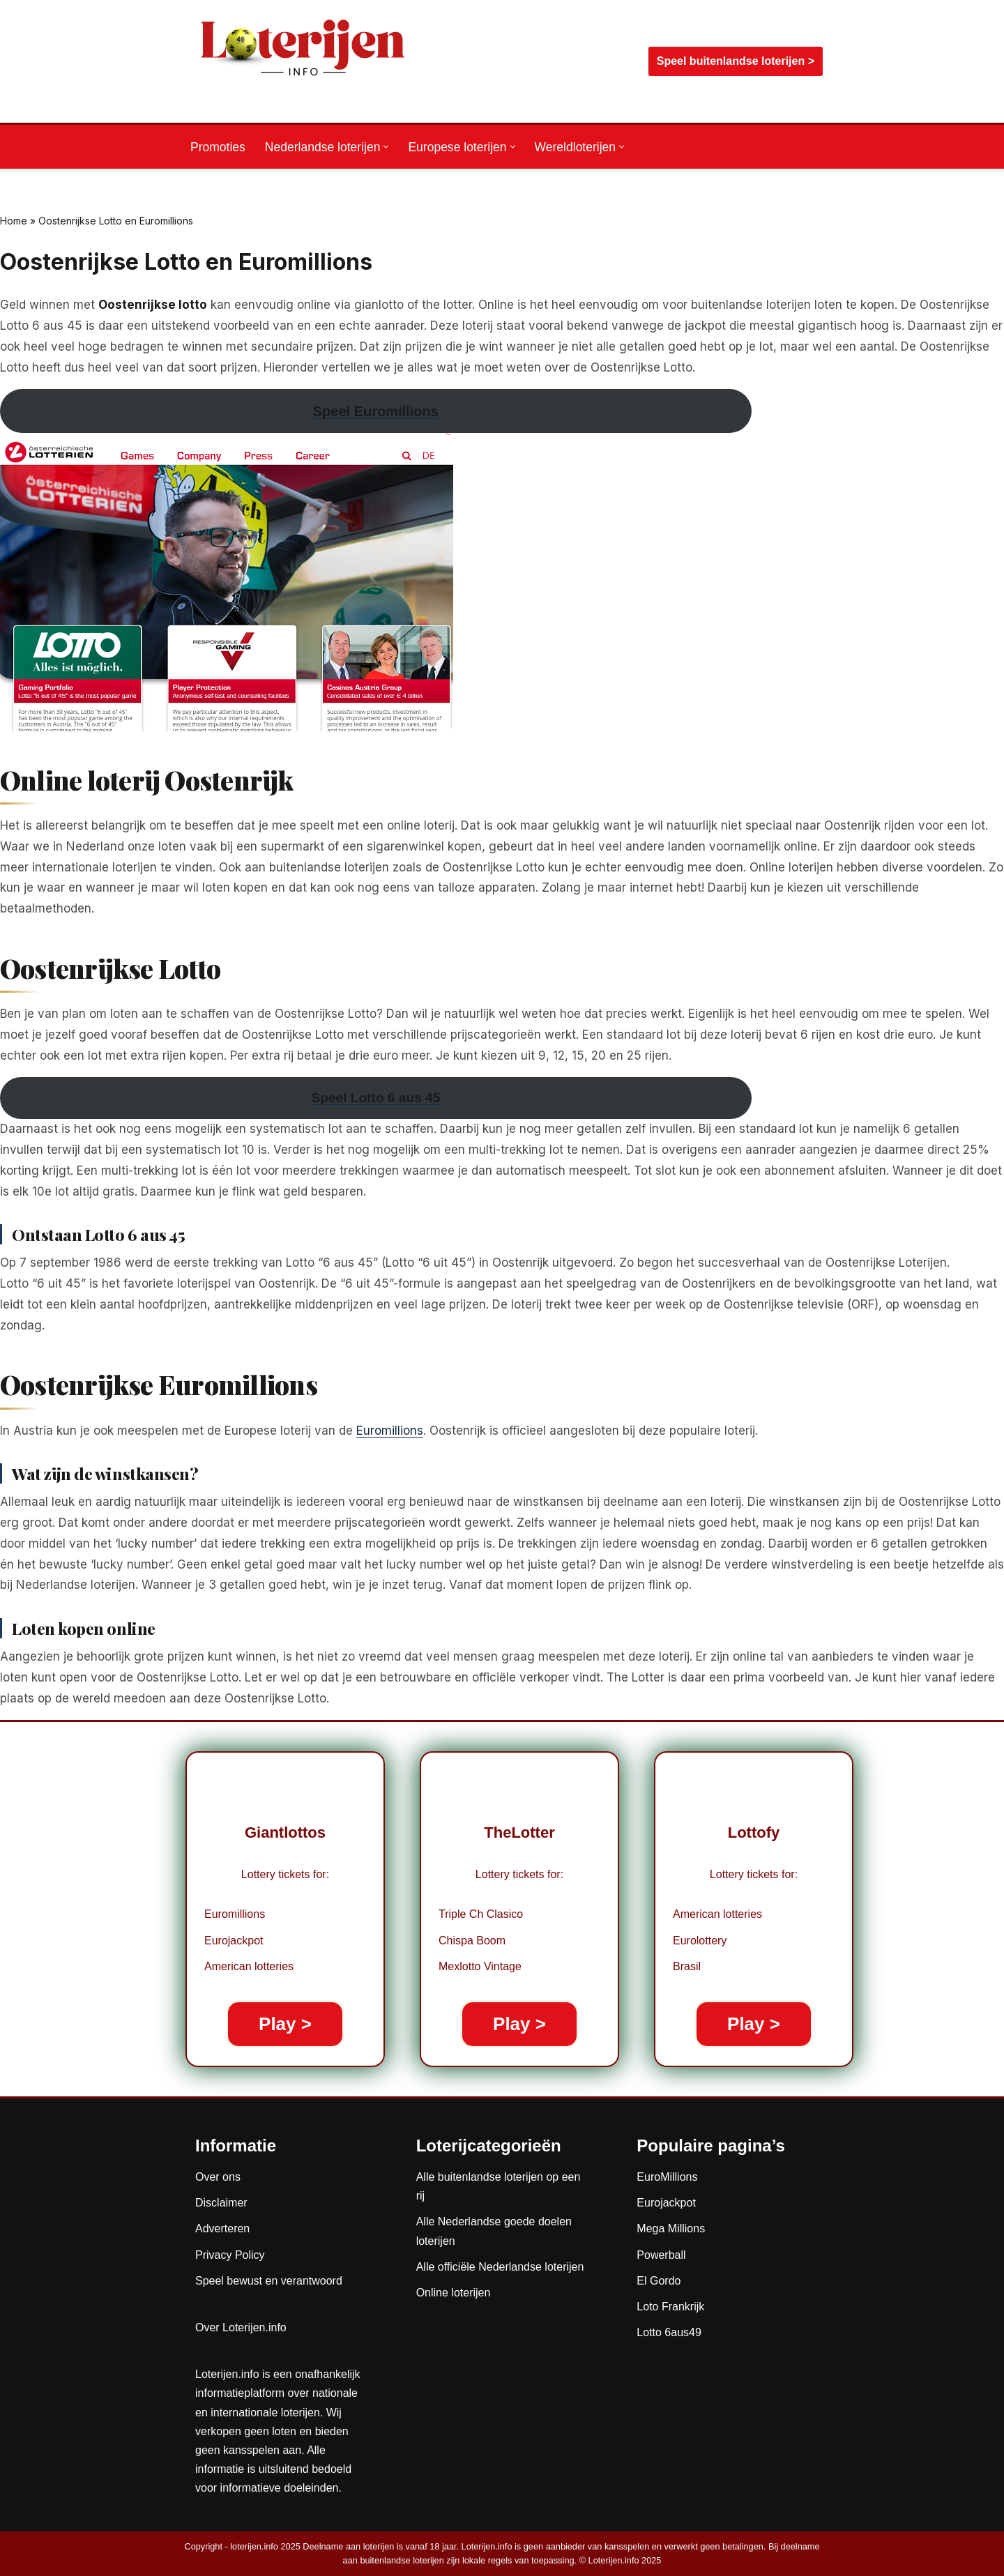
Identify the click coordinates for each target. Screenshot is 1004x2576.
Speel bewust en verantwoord (268, 2281)
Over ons (218, 2177)
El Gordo (658, 2281)
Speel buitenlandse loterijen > (735, 61)
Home (13, 221)
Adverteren (222, 2228)
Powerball (661, 2255)
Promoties (217, 147)
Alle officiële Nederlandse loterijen (500, 2267)
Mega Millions (671, 2228)
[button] (386, 146)
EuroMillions (667, 2177)
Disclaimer (221, 2203)
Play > (285, 2023)
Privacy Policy (230, 2255)
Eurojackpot (666, 2203)
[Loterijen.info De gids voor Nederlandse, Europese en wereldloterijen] (303, 61)
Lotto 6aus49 (669, 2332)
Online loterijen (453, 2293)
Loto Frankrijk (670, 2306)
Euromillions (389, 1431)
